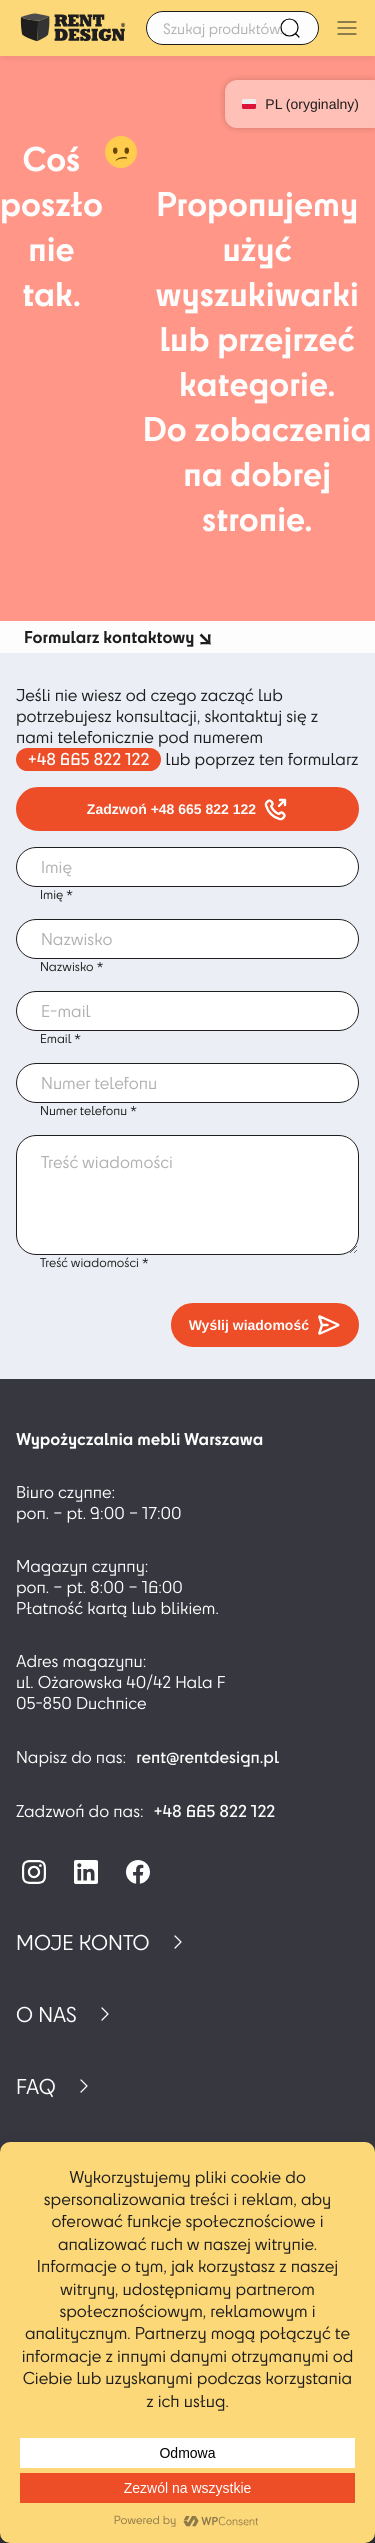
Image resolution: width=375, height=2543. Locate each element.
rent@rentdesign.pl (207, 1757)
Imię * (56, 895)
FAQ (36, 2086)
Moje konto (83, 1942)
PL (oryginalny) (300, 104)
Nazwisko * (71, 967)
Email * (60, 1039)
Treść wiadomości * (94, 1263)
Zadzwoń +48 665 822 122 (187, 809)
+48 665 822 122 (88, 759)
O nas (46, 2014)
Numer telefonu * (88, 1111)
